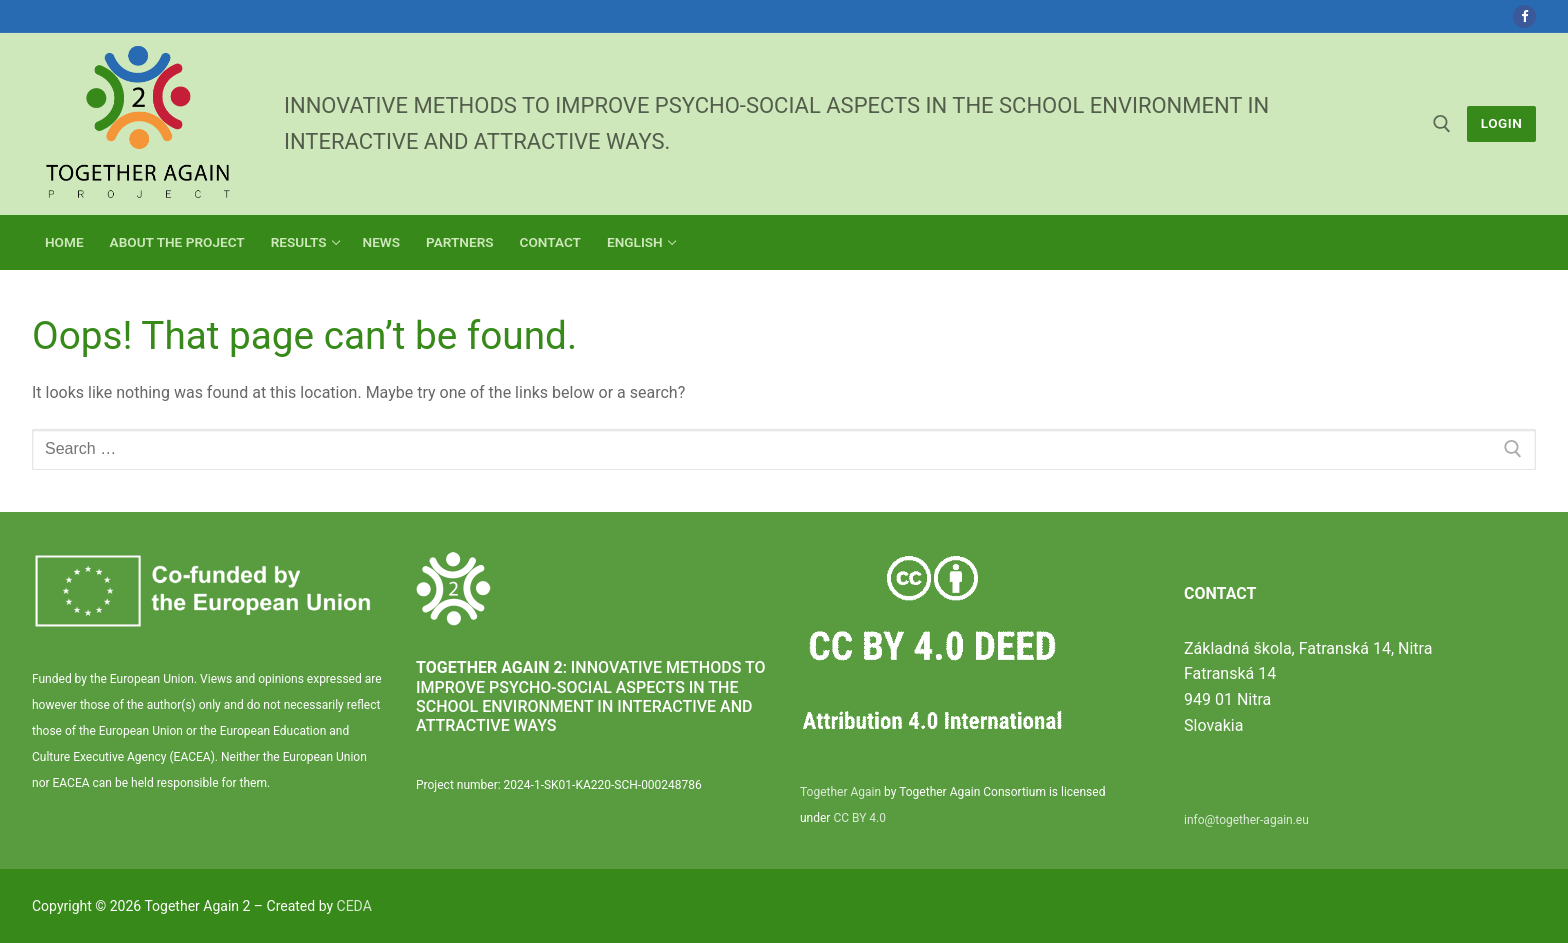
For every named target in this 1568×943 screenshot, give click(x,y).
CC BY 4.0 (859, 818)
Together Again (840, 792)
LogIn (1502, 123)
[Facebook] (1524, 16)
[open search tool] (1442, 124)
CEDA (354, 906)
